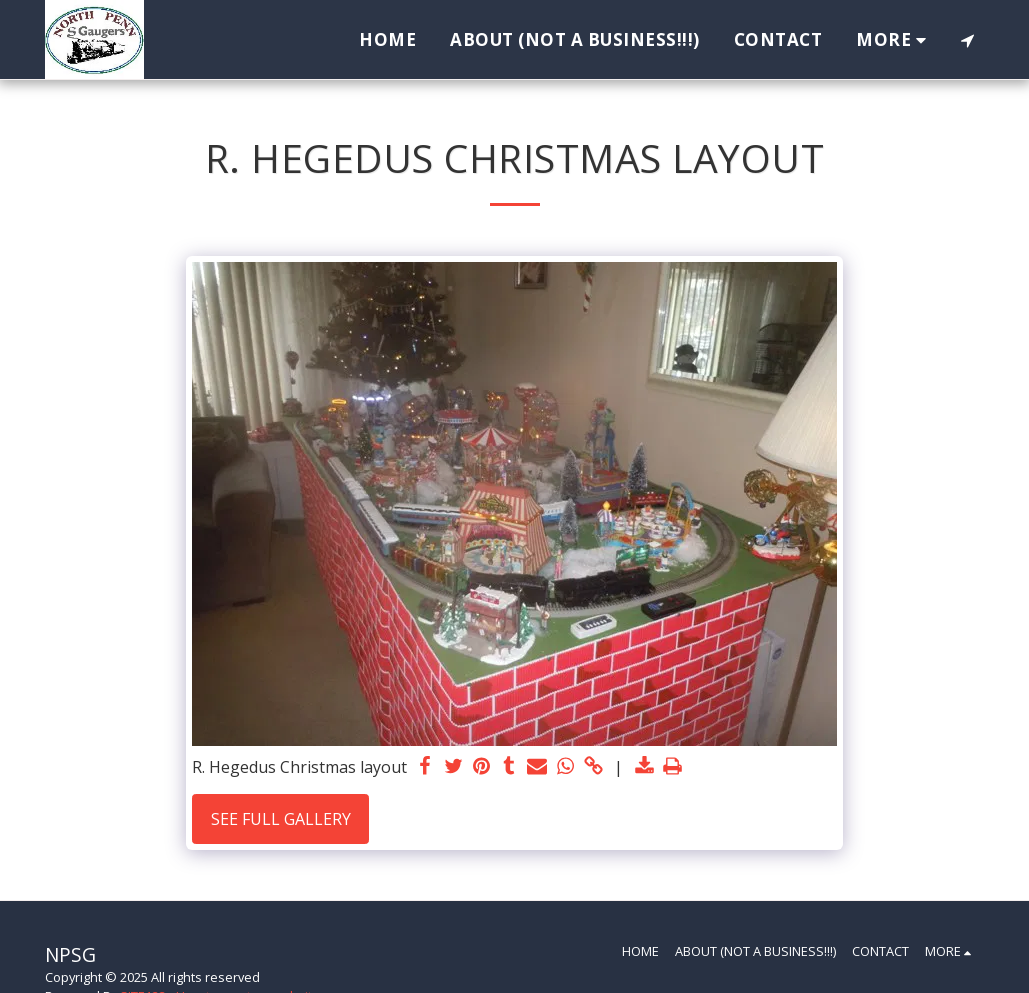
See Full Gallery (281, 819)
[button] (967, 40)
